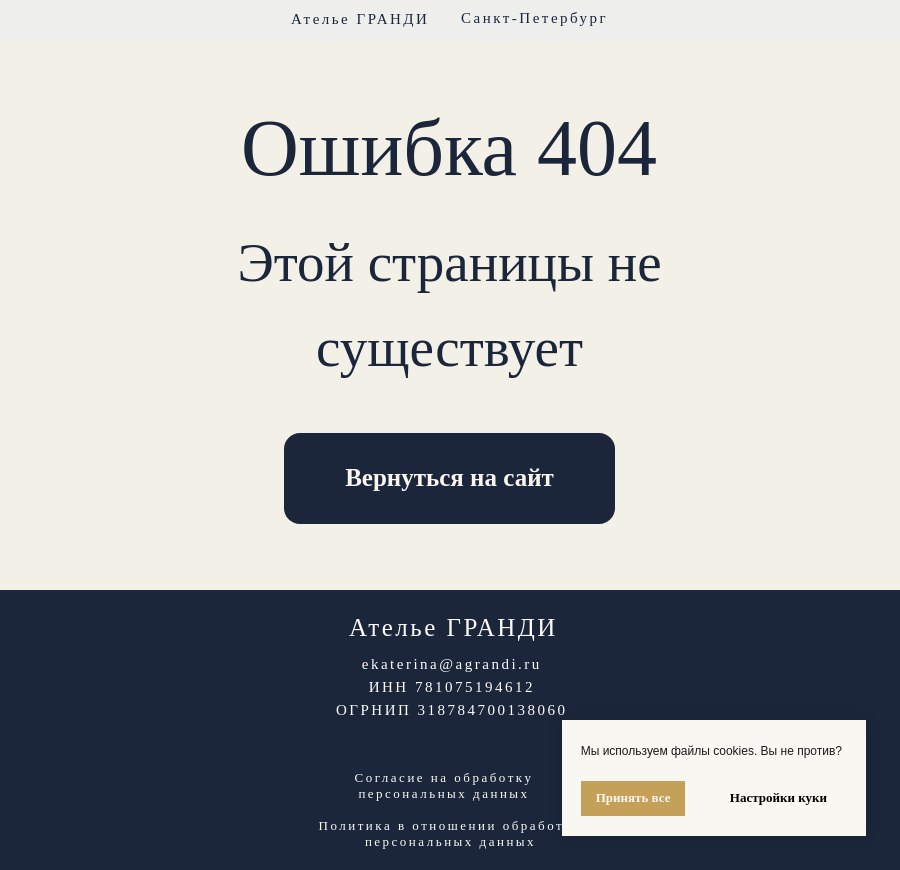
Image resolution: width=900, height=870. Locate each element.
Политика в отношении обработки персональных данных (451, 833)
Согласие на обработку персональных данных (444, 785)
